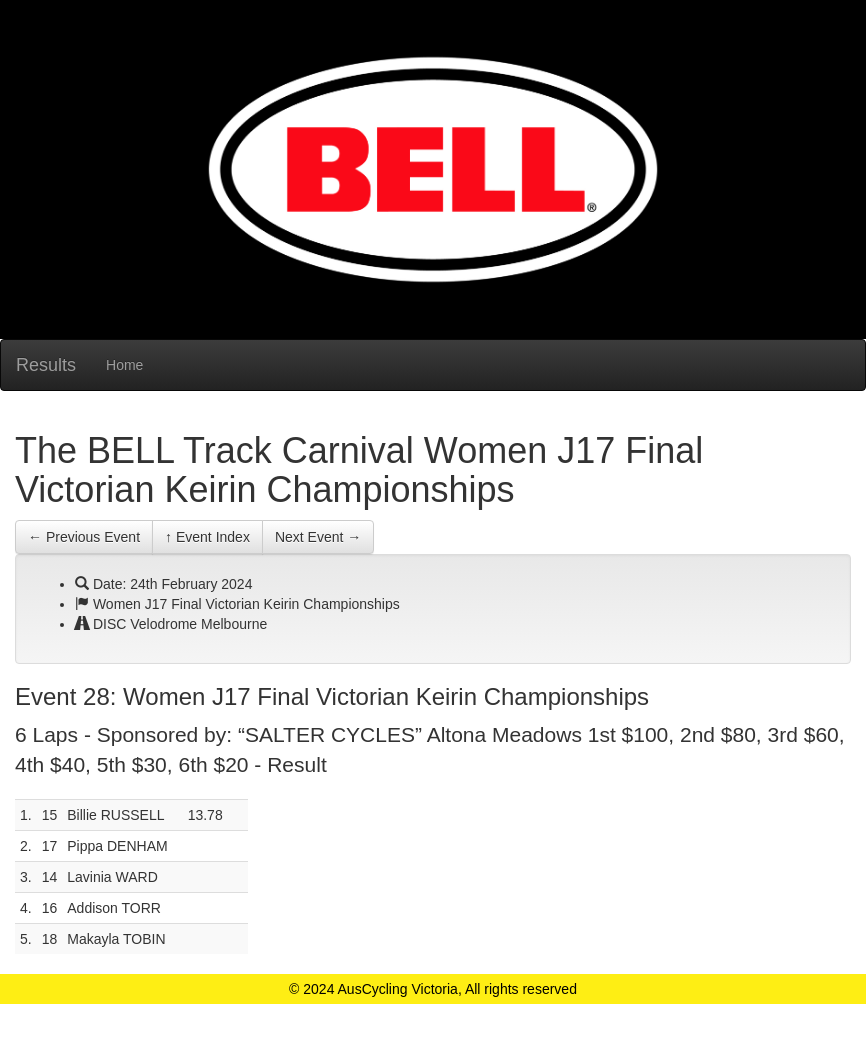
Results (46, 365)
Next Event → (318, 537)
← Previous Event (84, 537)
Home (124, 365)
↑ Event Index (207, 537)
